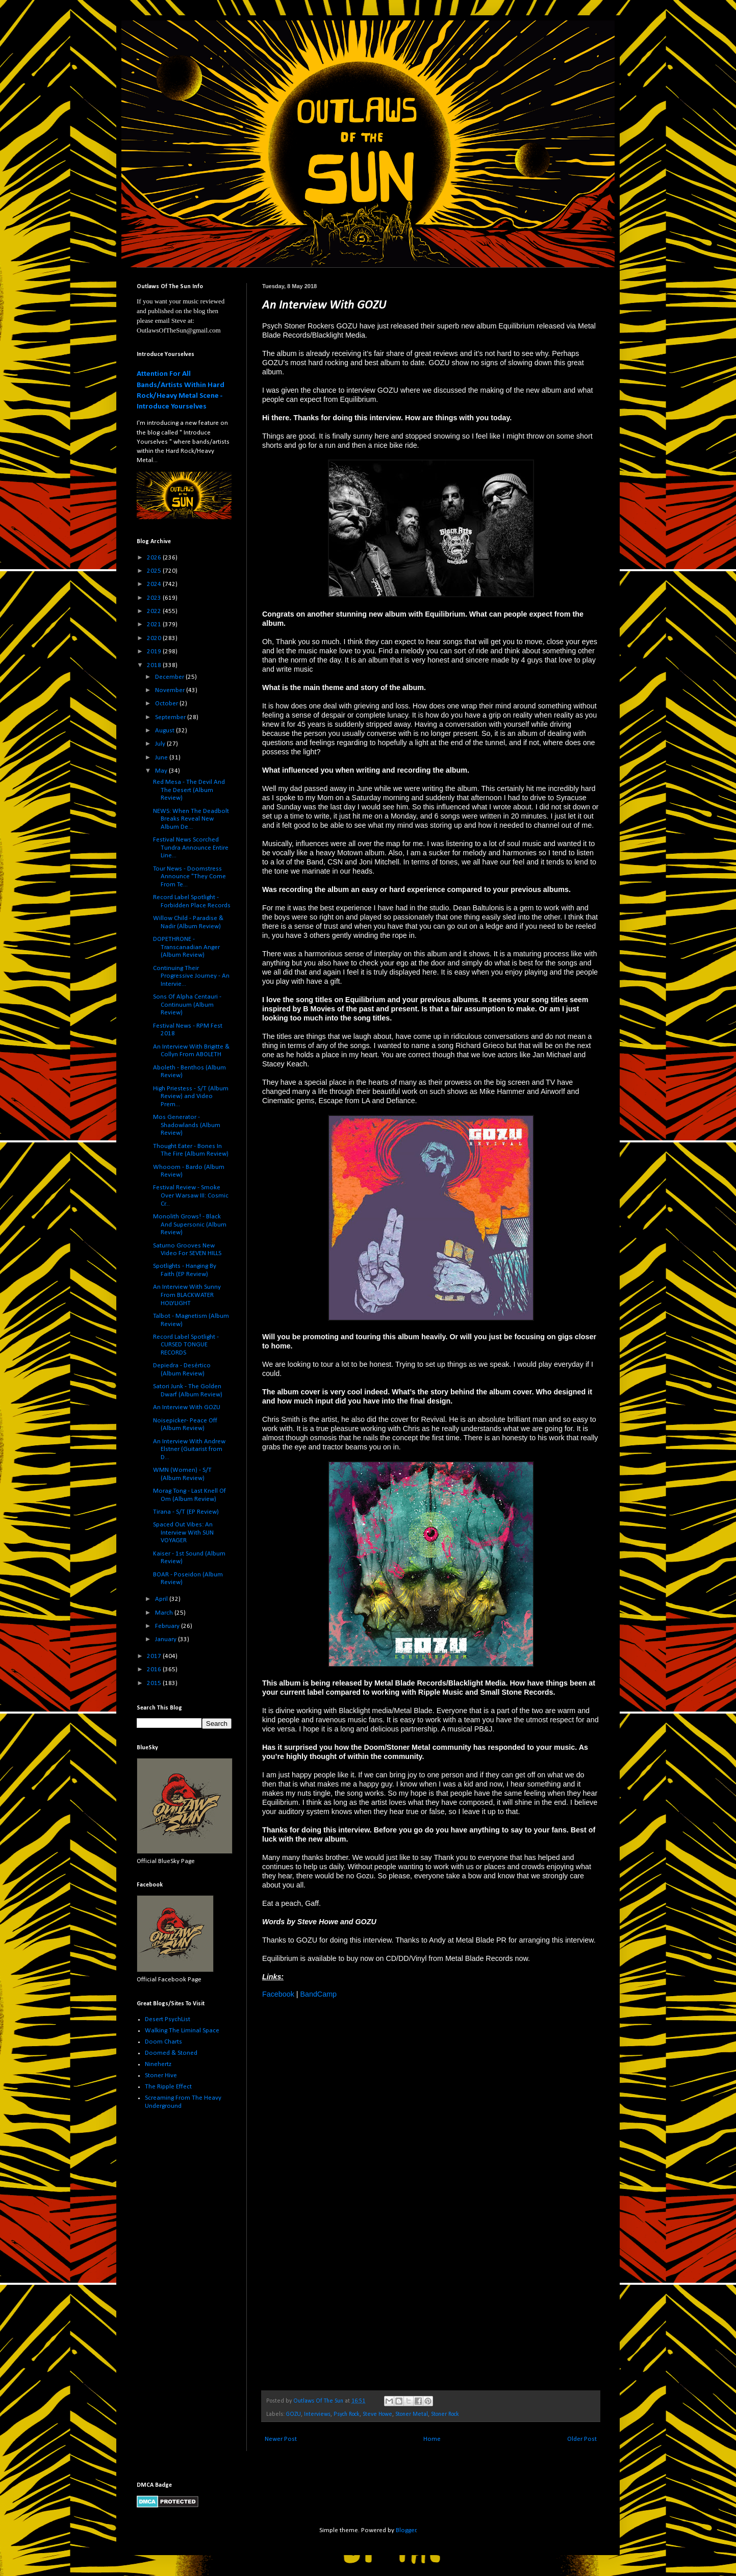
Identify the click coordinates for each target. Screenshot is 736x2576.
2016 (155, 1669)
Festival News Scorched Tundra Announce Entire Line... (191, 847)
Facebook (278, 1994)
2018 (155, 665)
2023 (155, 598)
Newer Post (281, 2439)
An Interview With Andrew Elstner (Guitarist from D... (189, 1449)
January (166, 1639)
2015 (155, 1683)
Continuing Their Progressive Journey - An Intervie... (191, 976)
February (168, 1626)
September (171, 717)
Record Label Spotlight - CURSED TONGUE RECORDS (186, 1345)
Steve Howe (377, 2414)
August (165, 730)
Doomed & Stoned (171, 2053)
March (164, 1613)
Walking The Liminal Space (182, 2030)
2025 (155, 571)
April (162, 1599)
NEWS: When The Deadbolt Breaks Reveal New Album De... (191, 819)
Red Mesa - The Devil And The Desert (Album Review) (189, 790)
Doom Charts (163, 2041)
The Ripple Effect (168, 2086)
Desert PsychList (167, 2019)
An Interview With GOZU (186, 1407)
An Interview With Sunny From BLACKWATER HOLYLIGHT (187, 1295)
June (162, 757)
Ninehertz (158, 2064)
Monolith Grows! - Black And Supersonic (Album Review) (189, 1224)
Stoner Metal (411, 2414)
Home (432, 2439)
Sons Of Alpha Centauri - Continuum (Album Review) (187, 1004)
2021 (155, 624)
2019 (155, 651)
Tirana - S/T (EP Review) (186, 1512)
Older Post (582, 2439)
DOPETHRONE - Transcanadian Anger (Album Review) (186, 947)
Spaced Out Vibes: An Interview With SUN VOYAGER (183, 1532)
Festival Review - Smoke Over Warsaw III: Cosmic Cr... (191, 1195)
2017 (155, 1656)
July (161, 744)
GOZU (293, 2414)
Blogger (406, 2530)
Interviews (317, 2414)
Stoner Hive (161, 2075)
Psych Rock (347, 2414)
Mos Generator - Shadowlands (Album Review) (186, 1125)
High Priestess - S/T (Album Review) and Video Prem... (191, 1096)
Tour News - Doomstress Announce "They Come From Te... (189, 876)
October (167, 703)
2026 (155, 557)
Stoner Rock (445, 2414)
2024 (155, 584)
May (162, 771)
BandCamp (318, 1994)
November (170, 690)
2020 (155, 638)
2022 (155, 611)
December (170, 677)
